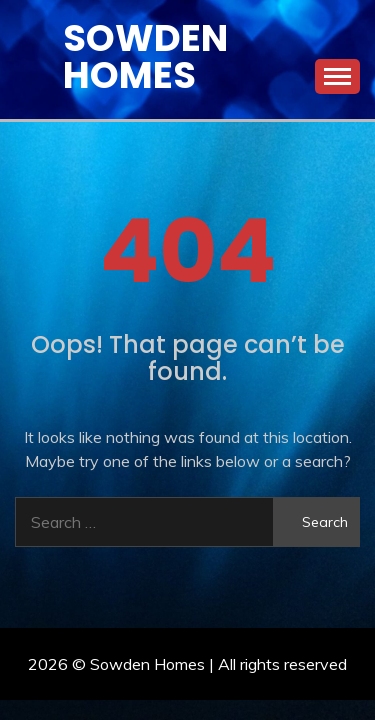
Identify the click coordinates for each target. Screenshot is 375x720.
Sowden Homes (145, 56)
